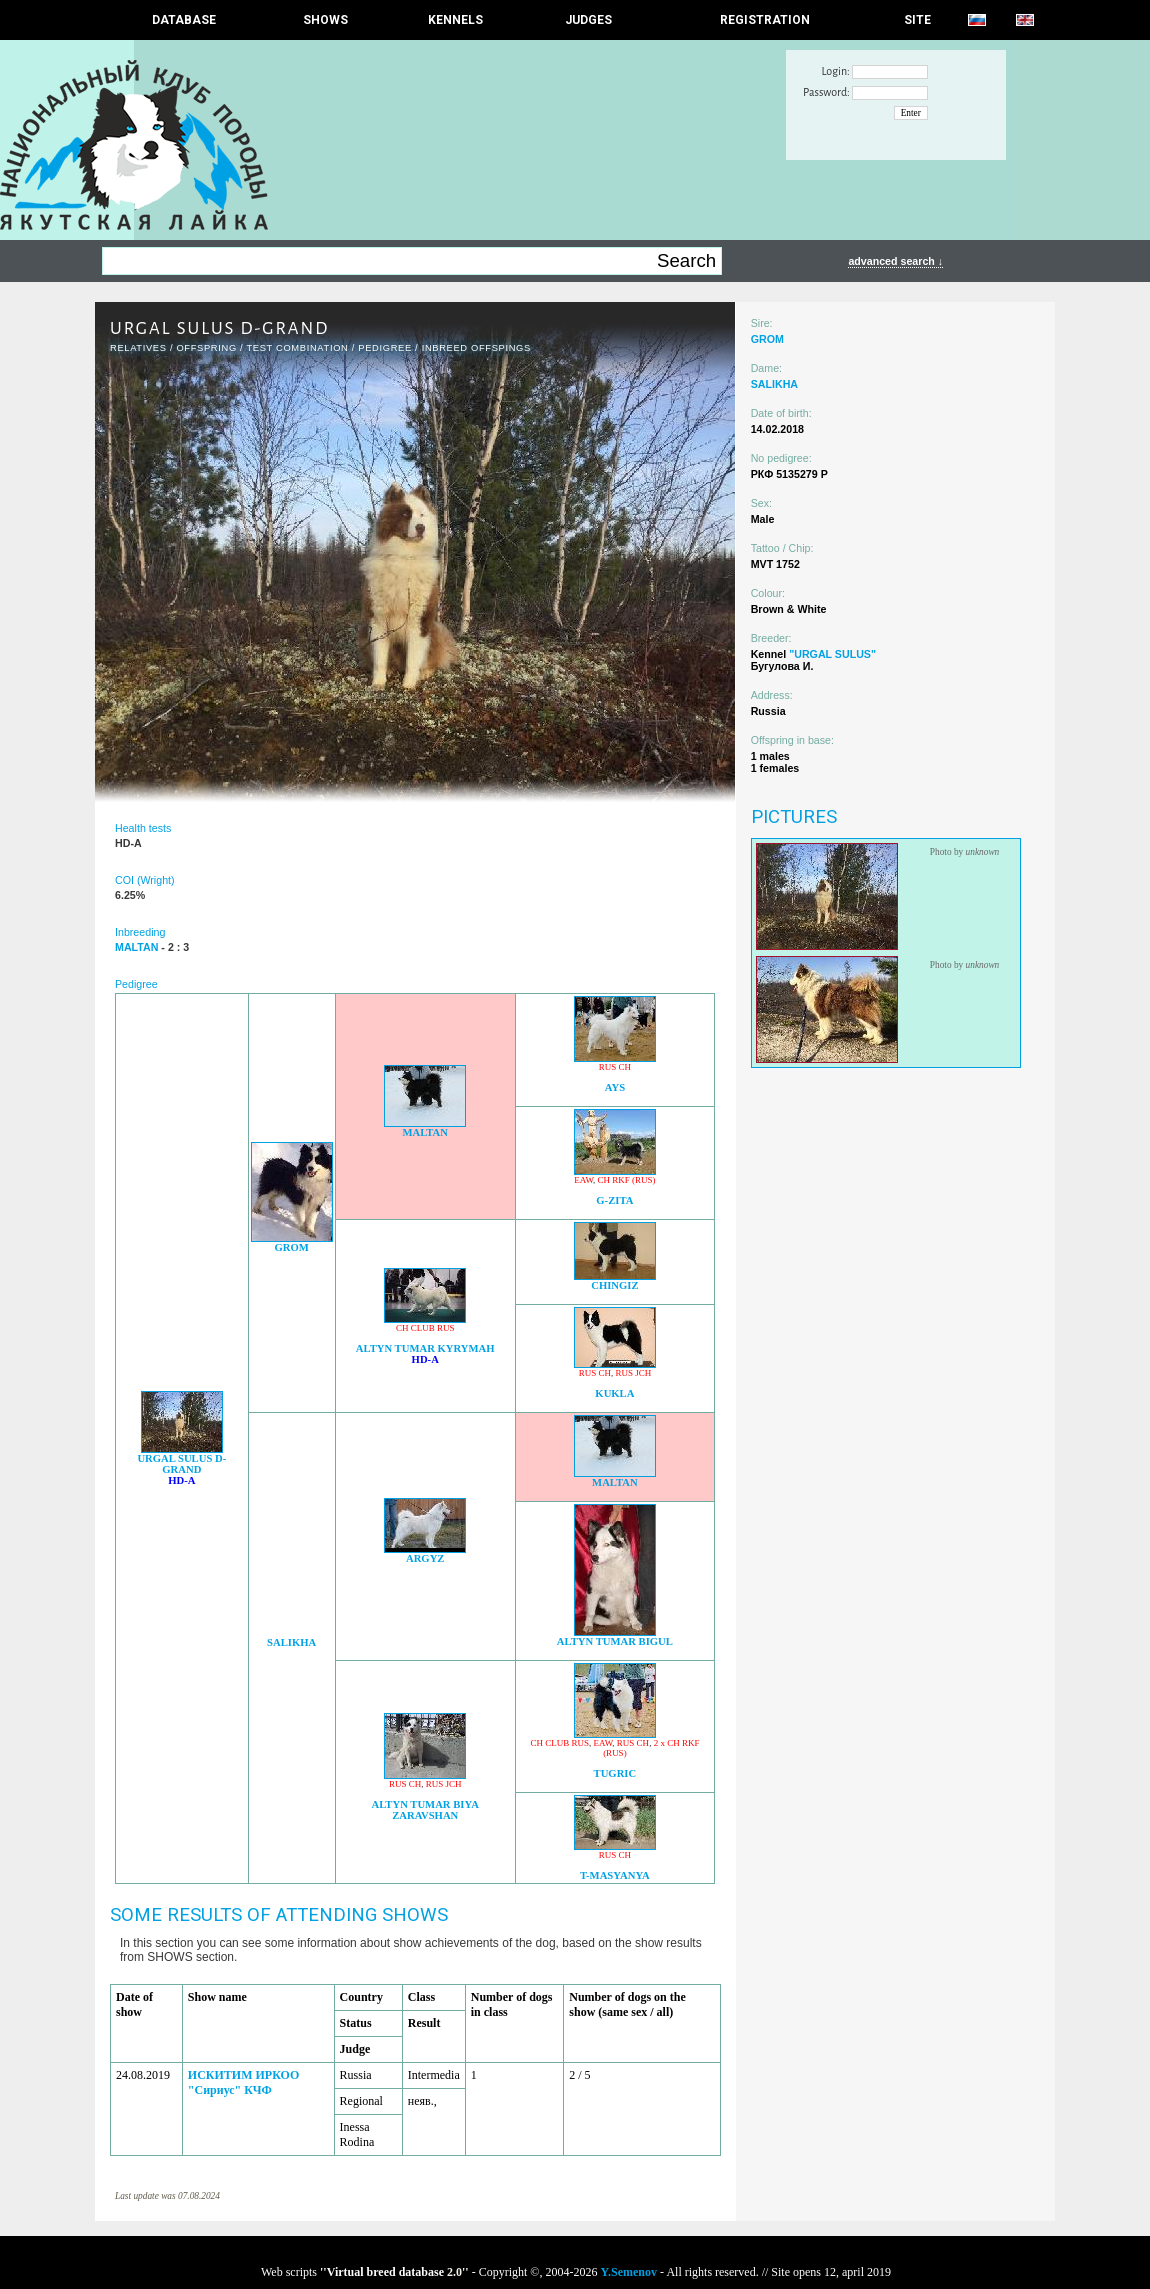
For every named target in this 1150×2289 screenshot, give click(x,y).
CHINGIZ (614, 1285)
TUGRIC (615, 1773)
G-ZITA (614, 1200)
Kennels (455, 20)
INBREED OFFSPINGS (476, 348)
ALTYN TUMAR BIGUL (615, 1641)
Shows (325, 20)
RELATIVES (138, 348)
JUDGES (588, 20)
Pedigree (385, 348)
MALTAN (425, 1132)
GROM (291, 1247)
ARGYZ (425, 1558)
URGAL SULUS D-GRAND (181, 1464)
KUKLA (614, 1393)
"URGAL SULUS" (832, 654)
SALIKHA (291, 1642)
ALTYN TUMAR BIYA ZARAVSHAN (425, 1810)
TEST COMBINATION (297, 348)
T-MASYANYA (615, 1875)
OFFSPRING (206, 348)
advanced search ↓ (895, 261)
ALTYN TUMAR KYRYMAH (425, 1348)
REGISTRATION (765, 20)
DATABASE (184, 20)
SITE (917, 20)
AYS (615, 1087)
